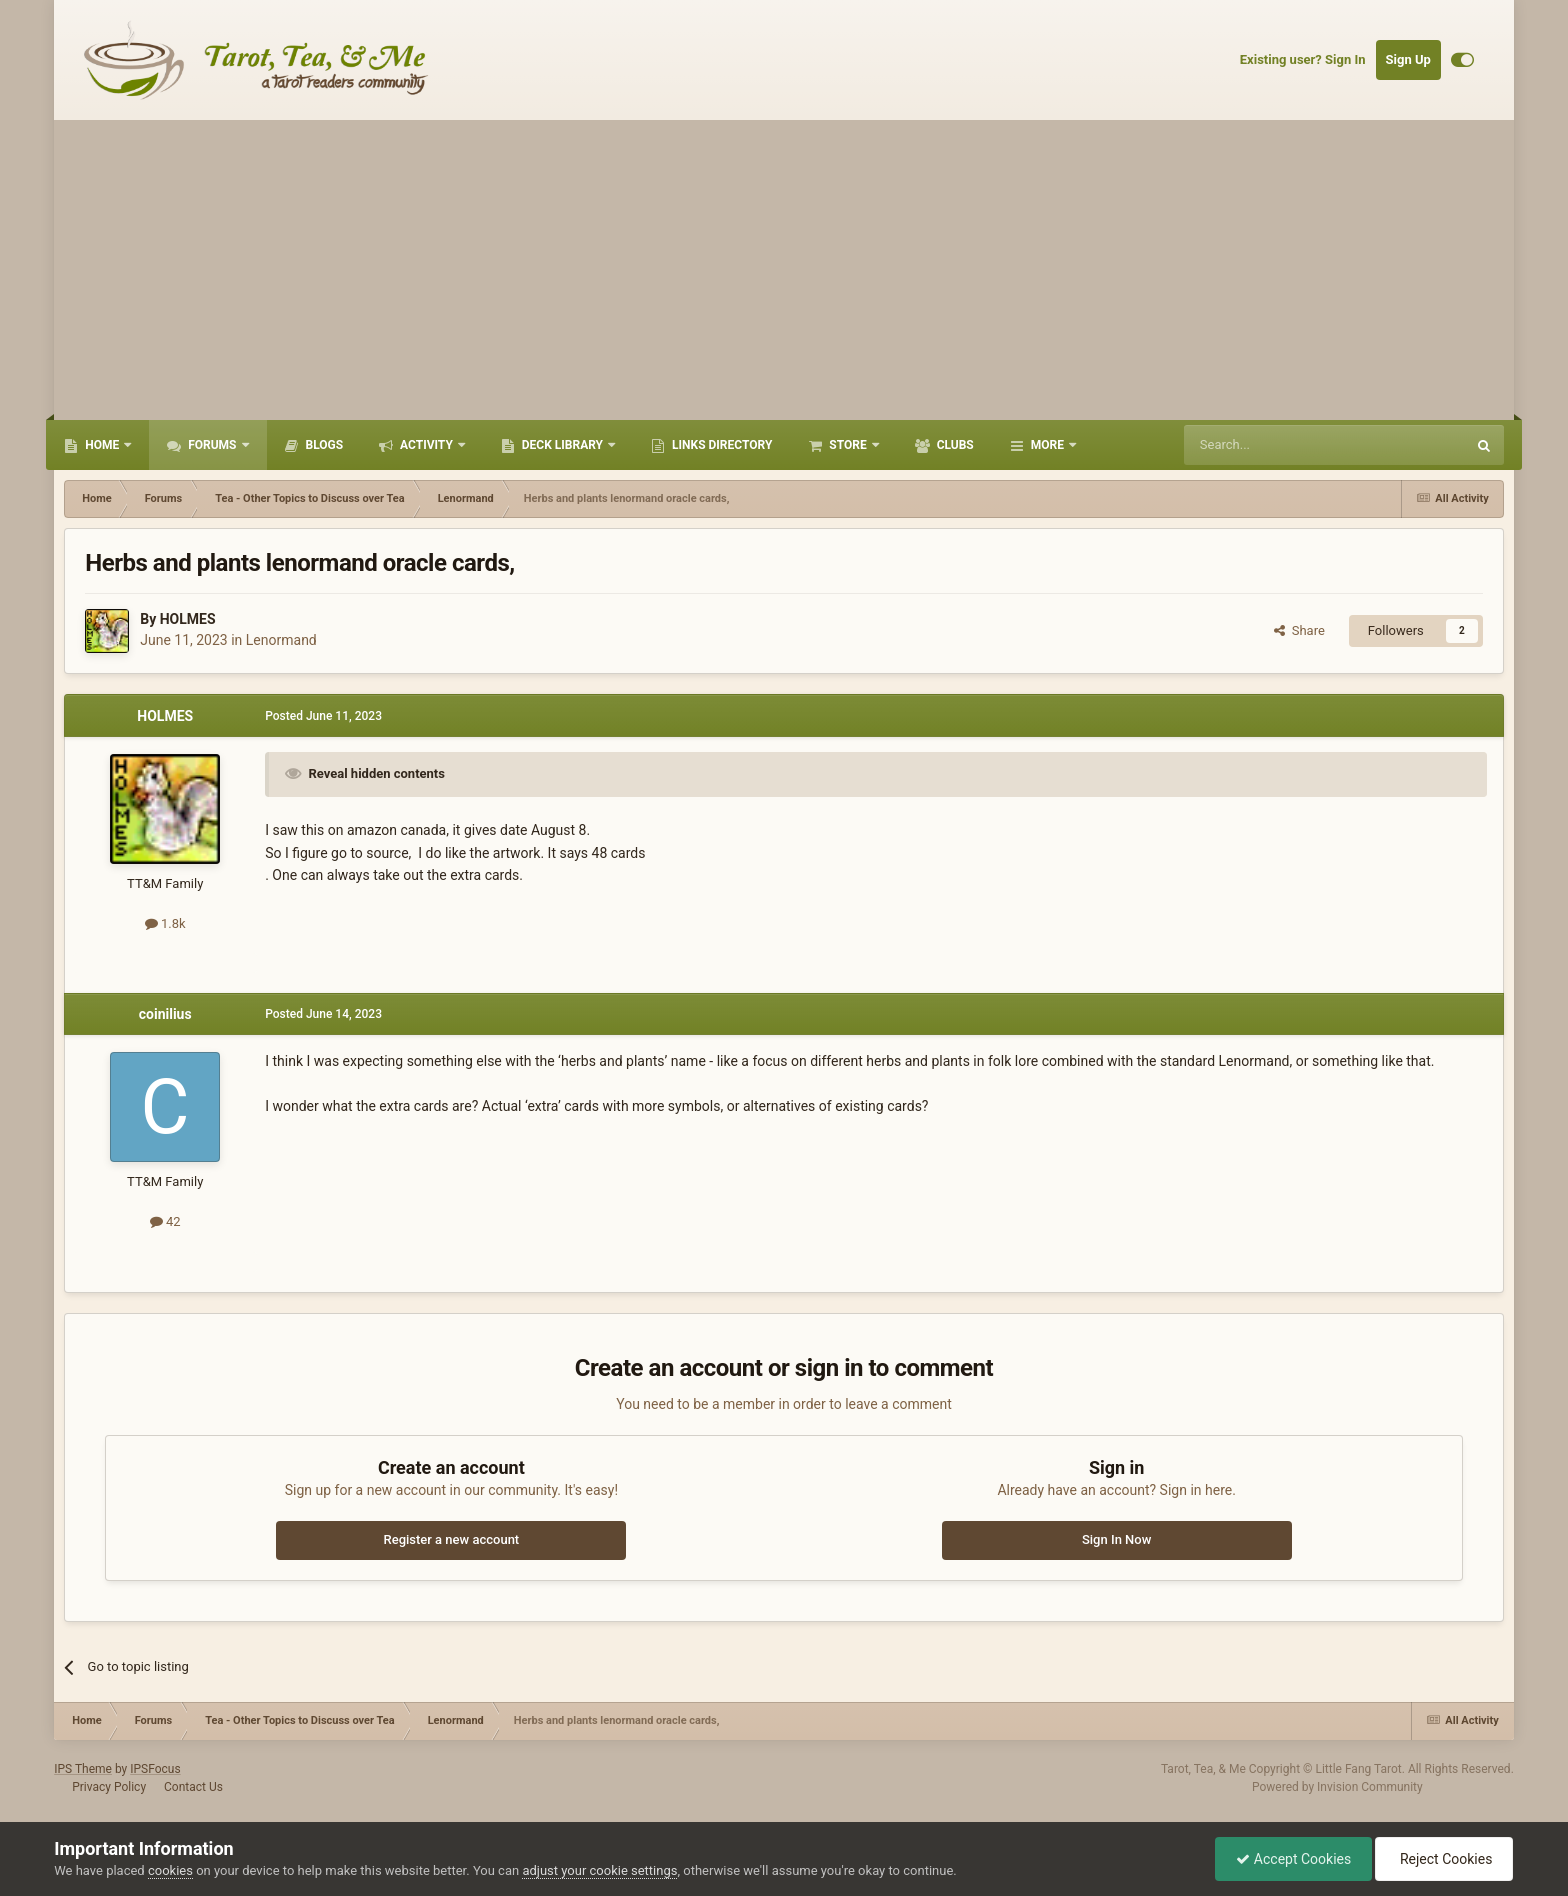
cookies (170, 1870)
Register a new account (451, 1539)
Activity (426, 445)
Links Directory (720, 445)
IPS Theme (83, 1769)
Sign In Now (1116, 1539)
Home (102, 445)
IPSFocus (155, 1769)
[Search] (1277, 445)
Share (1299, 630)
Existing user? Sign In (1303, 59)
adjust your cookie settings (599, 1870)
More (1047, 445)
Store (847, 445)
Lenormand (281, 640)
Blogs (323, 445)
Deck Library (562, 445)
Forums (212, 445)
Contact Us (193, 1787)
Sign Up (1408, 59)
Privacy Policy (109, 1787)
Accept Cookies (1293, 1859)
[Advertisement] (784, 270)
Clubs (954, 445)
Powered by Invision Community (1337, 1787)
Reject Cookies (1444, 1859)
